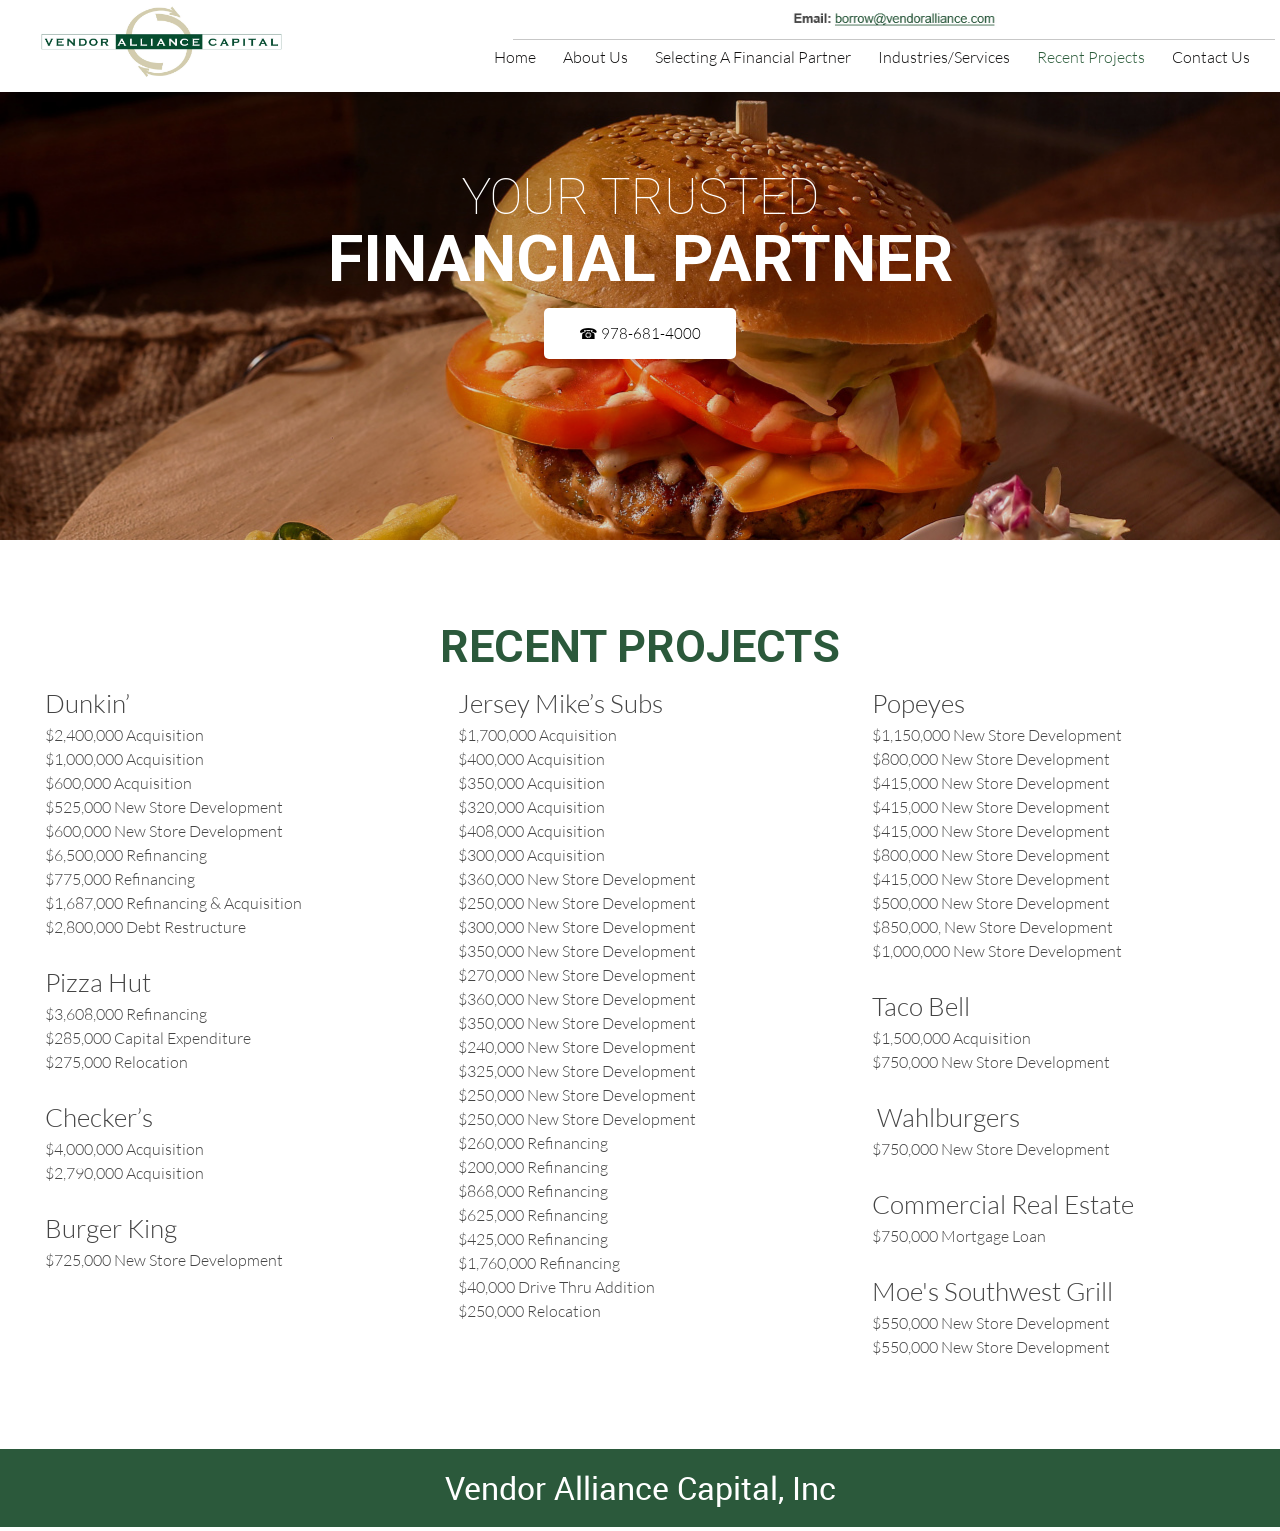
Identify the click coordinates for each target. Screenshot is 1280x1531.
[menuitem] (516, 56)
